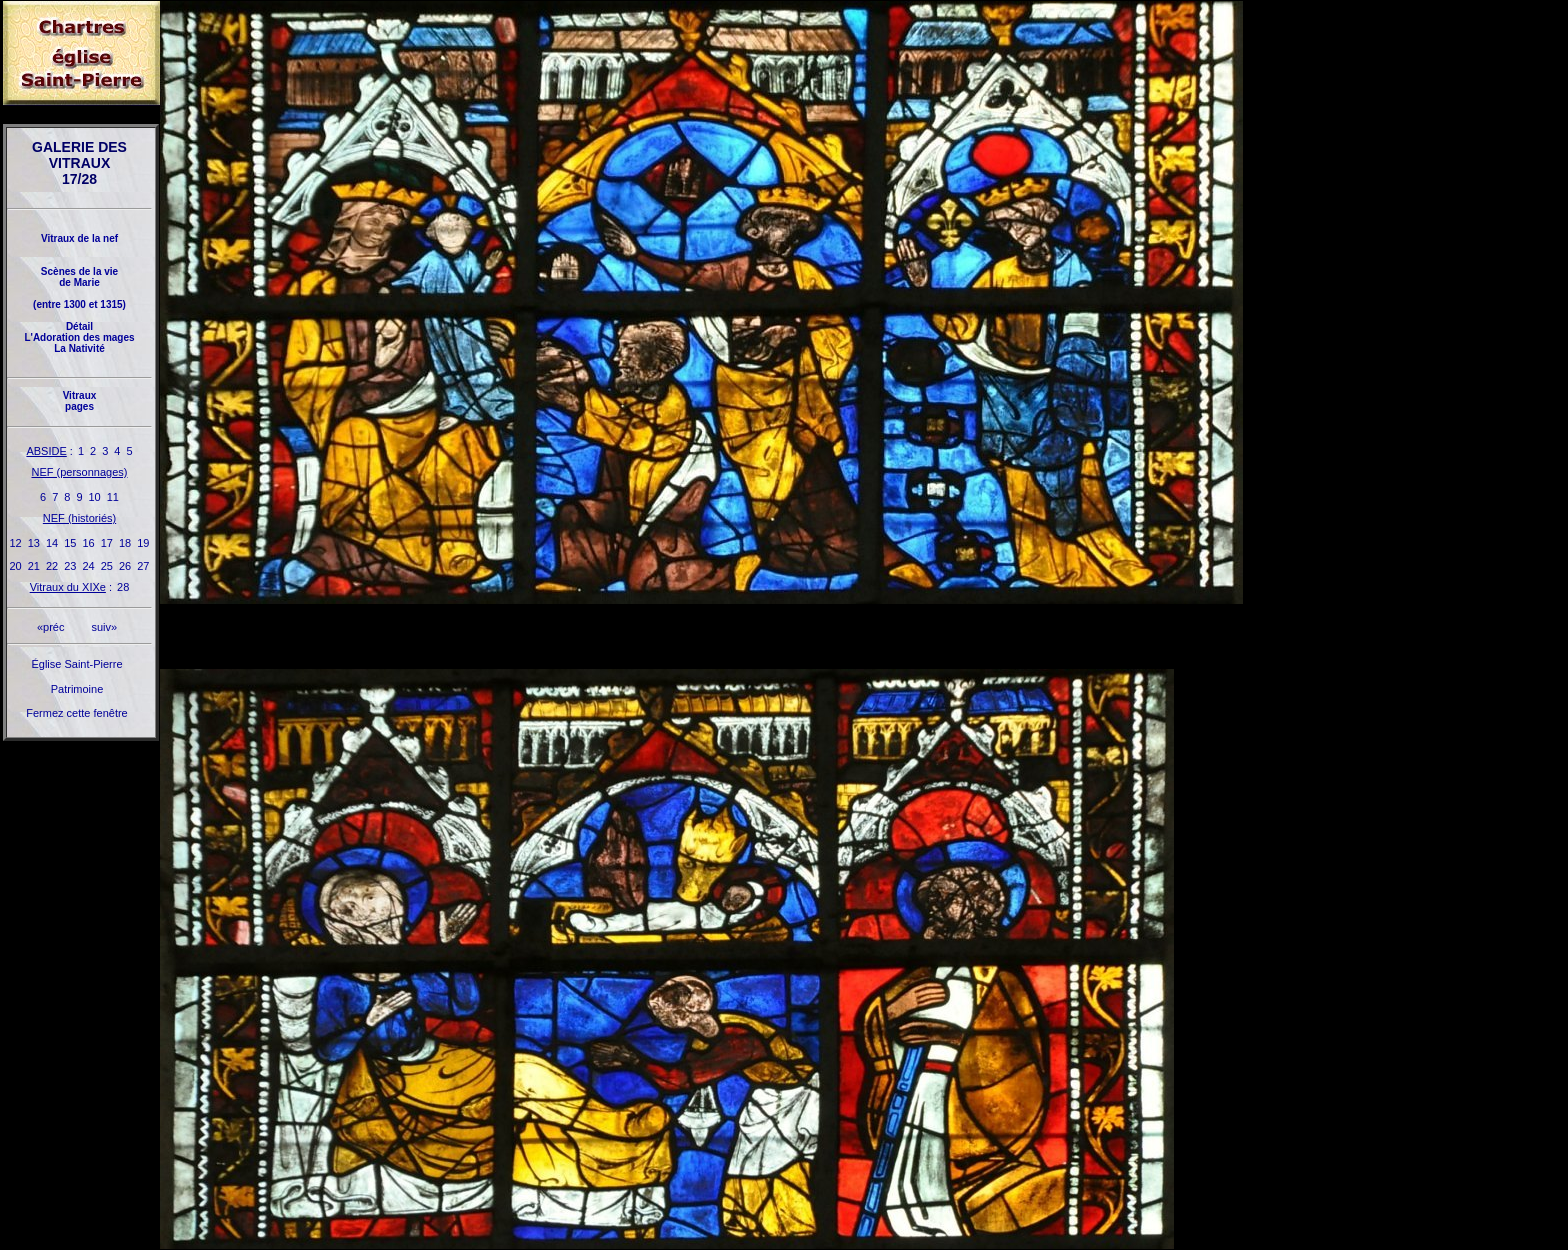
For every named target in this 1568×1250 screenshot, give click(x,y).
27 (143, 566)
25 (107, 566)
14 (52, 543)
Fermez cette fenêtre (77, 713)
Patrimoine (77, 689)
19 (143, 543)
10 (95, 497)
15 (70, 543)
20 (16, 566)
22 (52, 566)
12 (16, 543)
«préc (51, 627)
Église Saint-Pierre (76, 664)
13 (34, 543)
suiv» (104, 627)
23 (70, 566)
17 (107, 543)
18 (125, 543)
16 (89, 543)
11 (113, 497)
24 (89, 566)
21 (34, 566)
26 (125, 566)
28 (123, 587)
